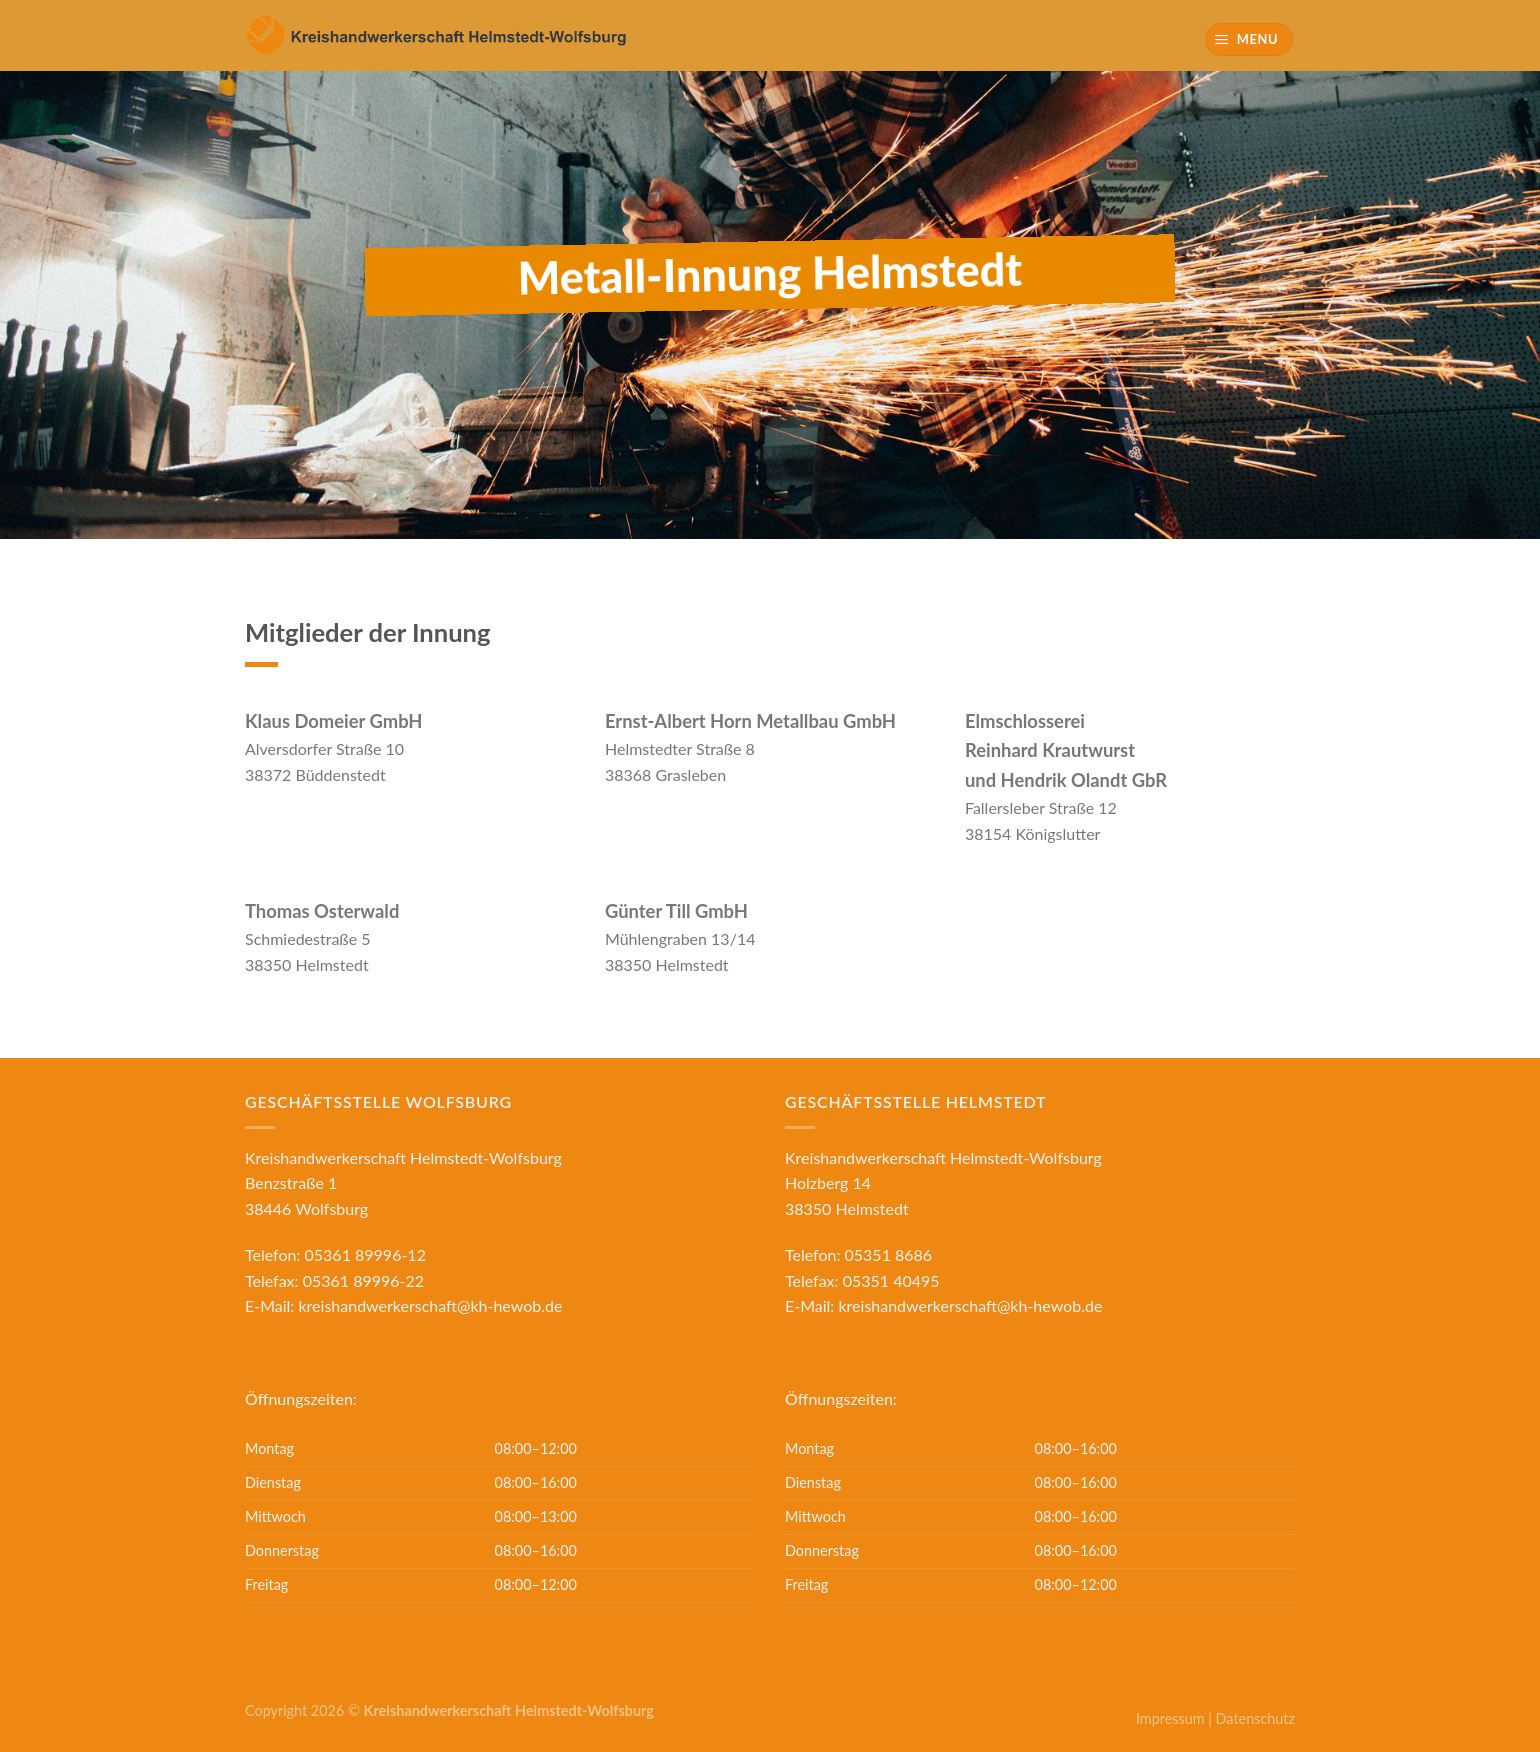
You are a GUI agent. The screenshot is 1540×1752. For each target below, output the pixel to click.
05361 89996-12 (365, 1254)
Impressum (1170, 1718)
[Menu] (1249, 39)
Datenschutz (1255, 1718)
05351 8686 (889, 1254)
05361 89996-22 (363, 1280)
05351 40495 (891, 1280)
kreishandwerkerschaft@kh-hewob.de (430, 1305)
